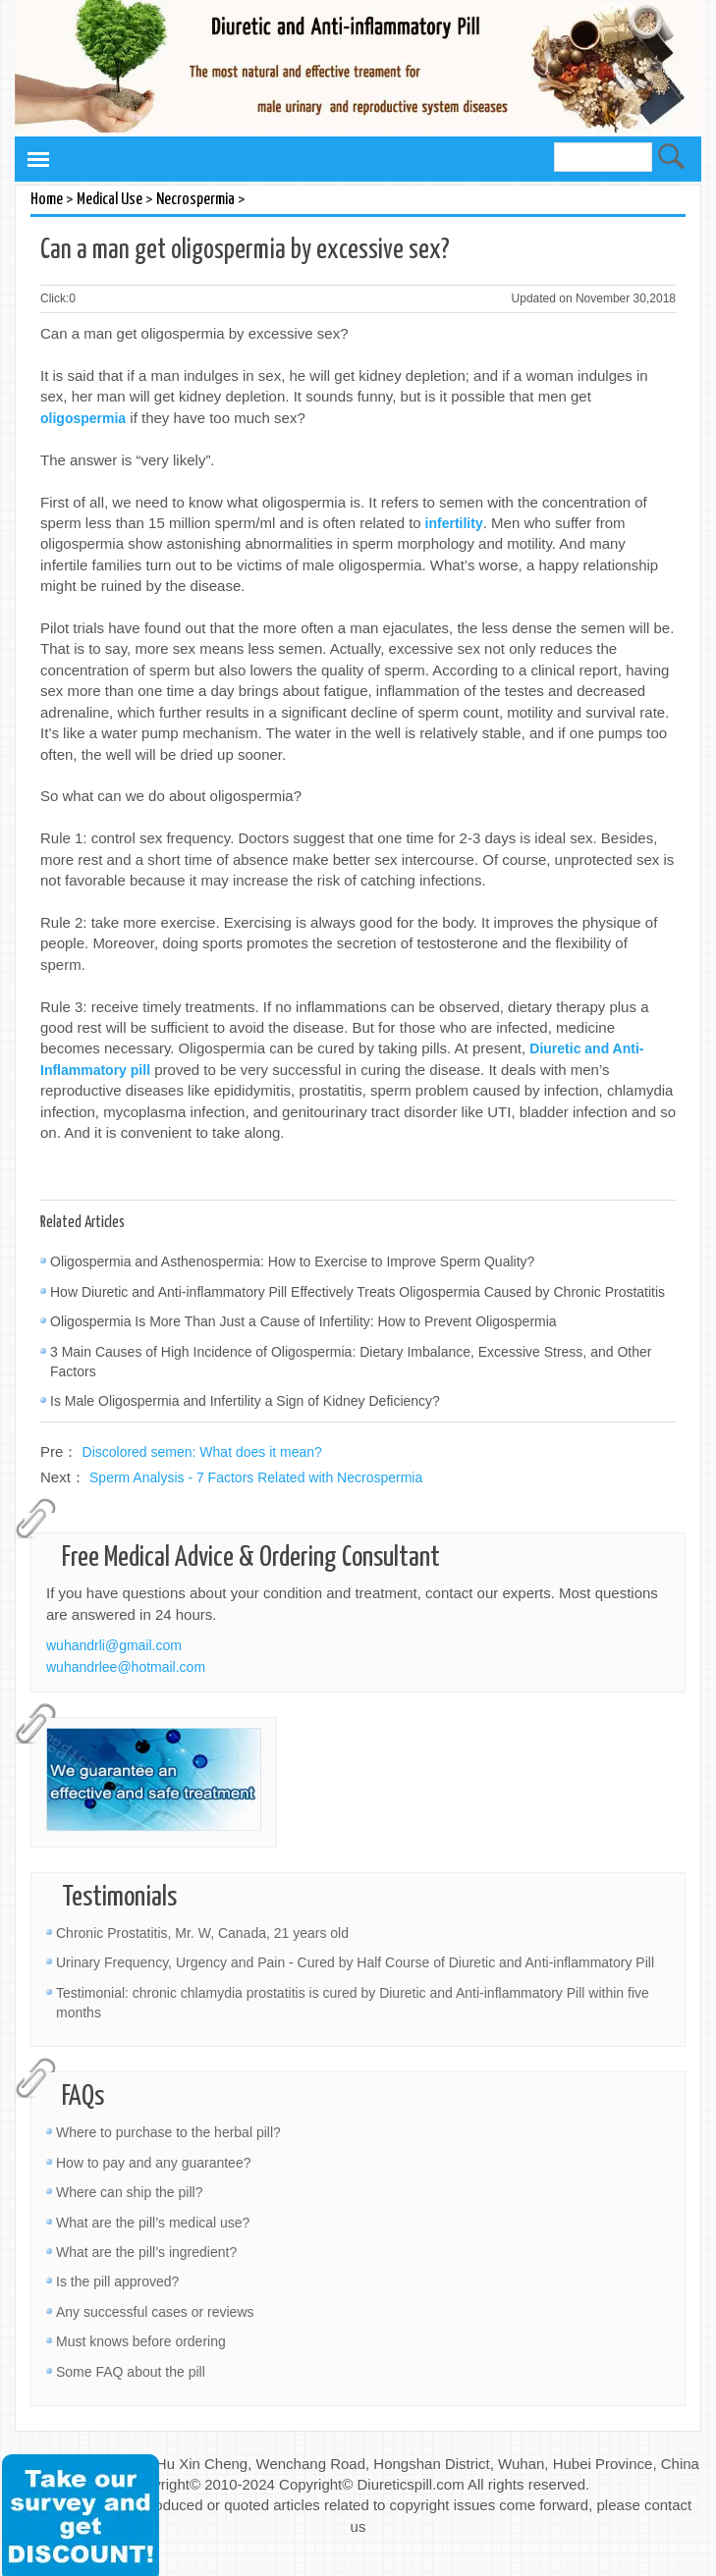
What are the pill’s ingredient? (146, 2252)
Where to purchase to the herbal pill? (168, 2132)
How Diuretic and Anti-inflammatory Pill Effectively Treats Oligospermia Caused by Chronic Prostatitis (357, 1292)
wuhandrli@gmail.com (114, 1645)
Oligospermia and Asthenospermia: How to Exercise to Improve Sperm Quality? (292, 1261)
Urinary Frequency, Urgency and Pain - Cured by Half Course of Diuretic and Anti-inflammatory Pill (355, 1962)
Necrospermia (195, 199)
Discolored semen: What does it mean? (202, 1452)
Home (46, 199)
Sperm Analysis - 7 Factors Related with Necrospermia (255, 1477)
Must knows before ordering (141, 2341)
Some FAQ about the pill (130, 2372)
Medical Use (109, 199)
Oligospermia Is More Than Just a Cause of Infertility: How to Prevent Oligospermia (303, 1321)
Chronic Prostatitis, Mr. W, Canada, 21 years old (202, 1933)
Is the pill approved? (117, 2281)
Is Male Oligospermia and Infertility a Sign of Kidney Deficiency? (245, 1401)
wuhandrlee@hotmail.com (125, 1667)
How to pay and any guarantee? (153, 2163)
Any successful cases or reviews (155, 2312)
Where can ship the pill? (129, 2192)
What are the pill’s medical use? (152, 2222)
